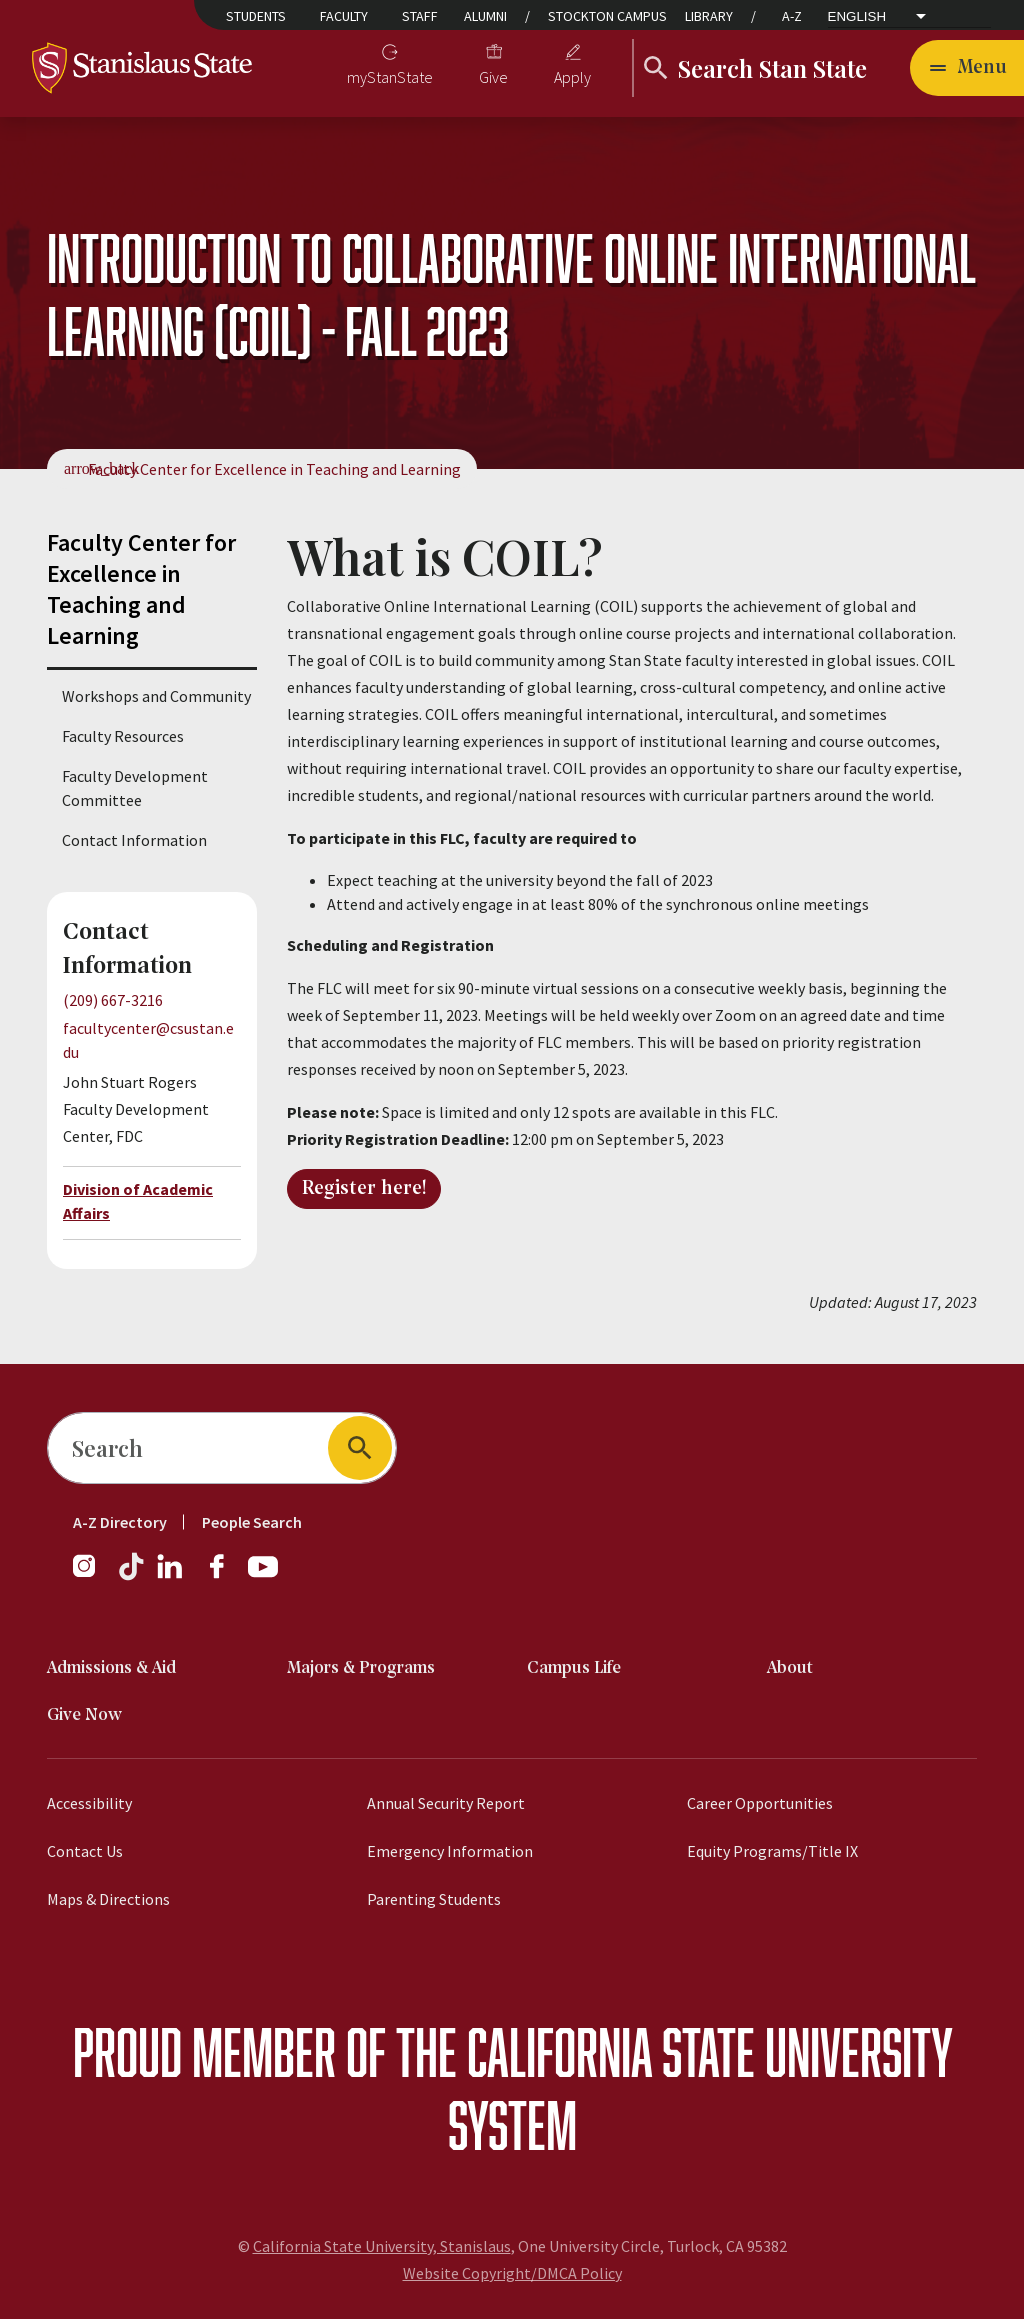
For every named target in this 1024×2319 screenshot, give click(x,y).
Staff (420, 16)
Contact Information (134, 840)
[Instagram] (92, 1576)
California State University (709, 2051)
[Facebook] (225, 1576)
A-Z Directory (120, 1522)
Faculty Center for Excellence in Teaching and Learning (274, 469)
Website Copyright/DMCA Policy (512, 2273)
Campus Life (574, 1668)
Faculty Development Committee (135, 788)
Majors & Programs (361, 1668)
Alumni (485, 16)
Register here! (364, 1189)
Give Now (84, 1715)
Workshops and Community (156, 696)
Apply (572, 77)
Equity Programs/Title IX (772, 1851)
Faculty (344, 16)
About (790, 1668)
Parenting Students (434, 1899)
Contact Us (85, 1851)
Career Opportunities (760, 1803)
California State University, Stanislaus (382, 2246)
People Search (252, 1522)
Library (709, 16)
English (857, 16)
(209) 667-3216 (113, 1000)
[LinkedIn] (171, 1576)
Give (493, 77)
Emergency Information (450, 1851)
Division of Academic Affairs (138, 1201)
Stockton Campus (607, 16)
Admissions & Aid (111, 1668)
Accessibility (89, 1803)
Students (256, 16)
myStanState (390, 77)
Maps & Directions (108, 1899)
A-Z (792, 16)
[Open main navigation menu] (967, 68)
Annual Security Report (446, 1803)
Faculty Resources (123, 736)
